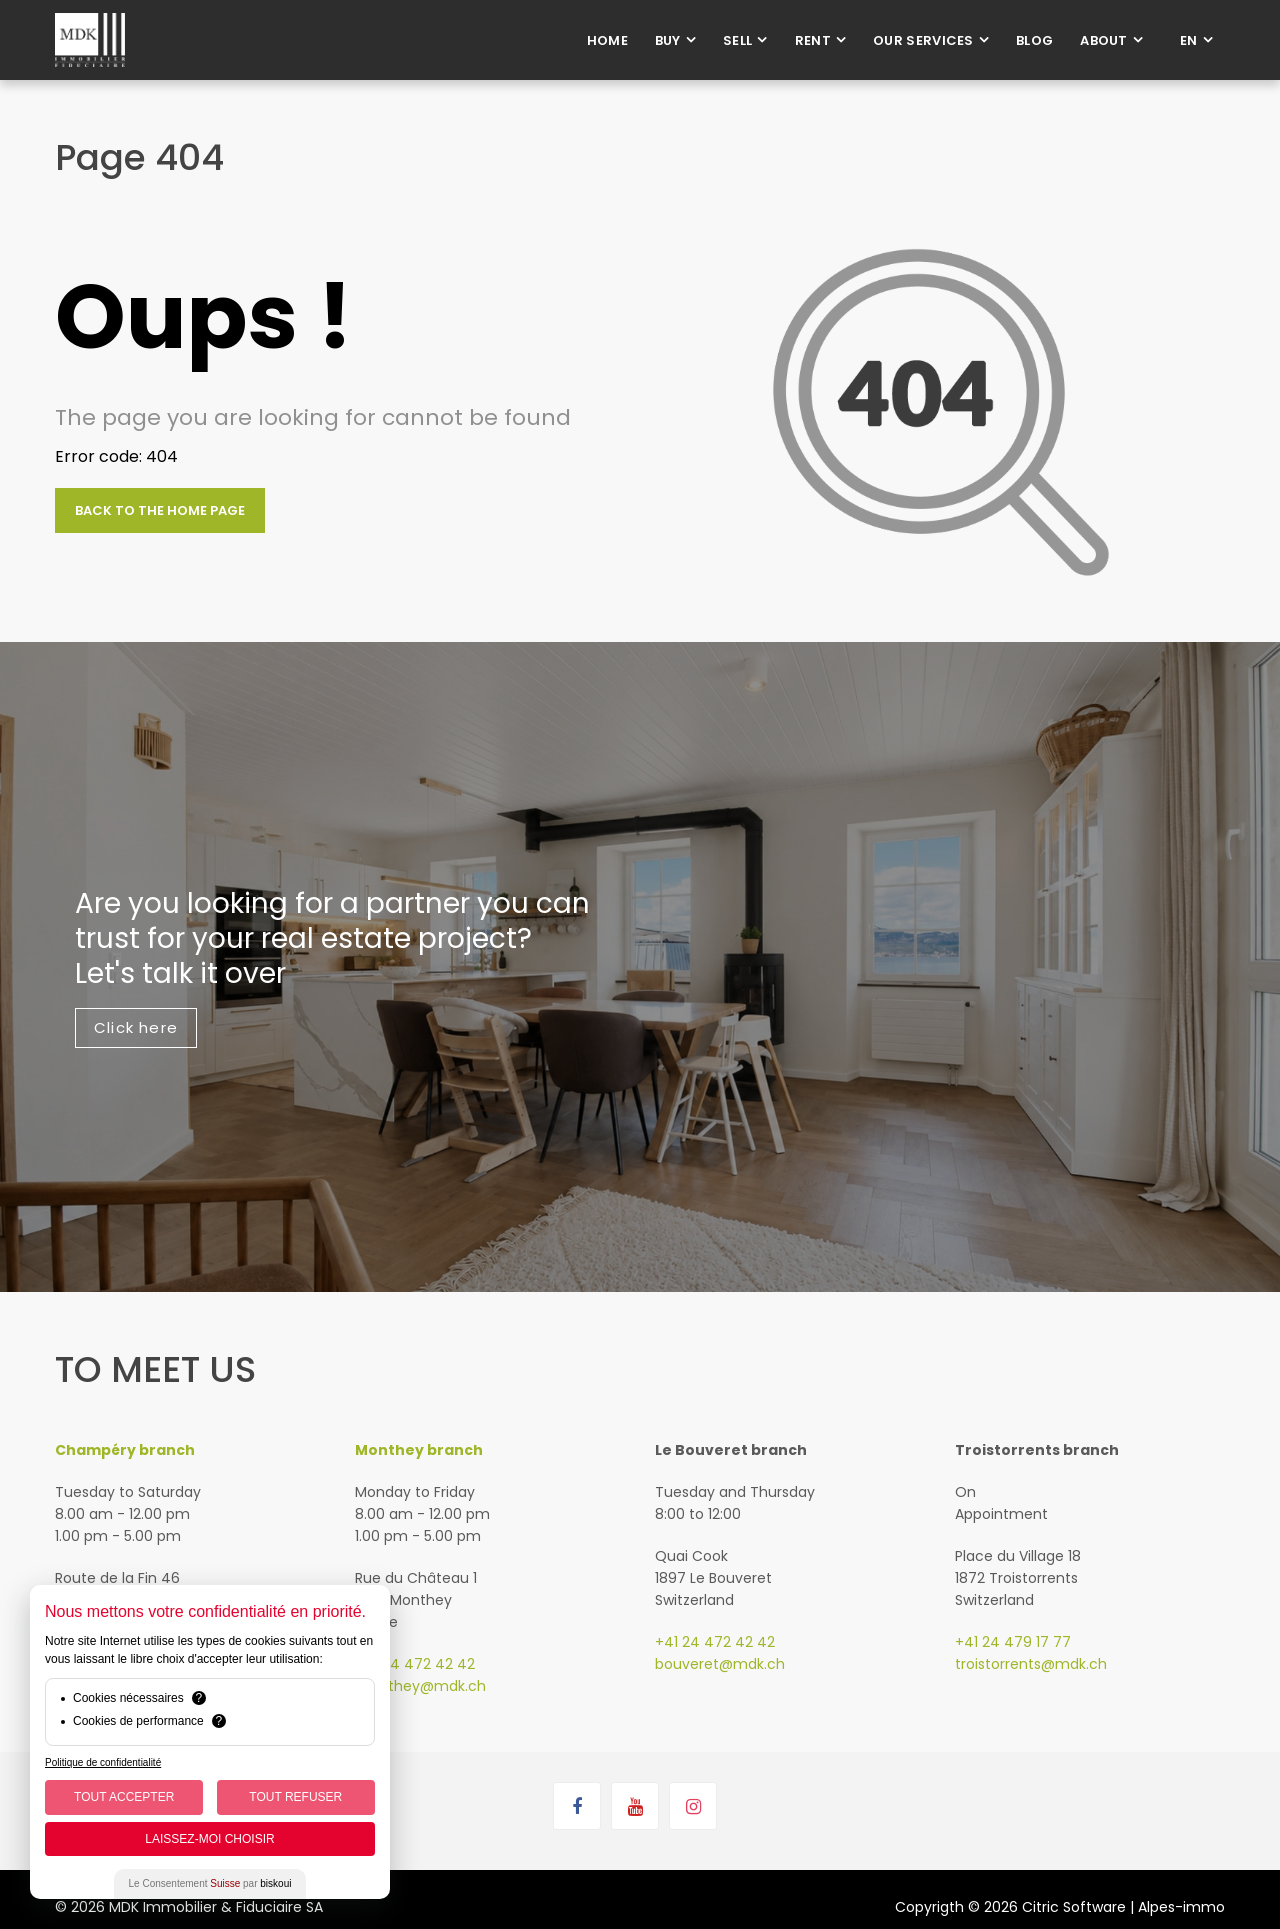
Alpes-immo (1181, 1907)
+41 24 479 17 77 (1013, 1642)
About (1104, 40)
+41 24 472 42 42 (415, 1664)
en (1189, 40)
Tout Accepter (124, 1797)
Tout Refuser (295, 1797)
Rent (813, 40)
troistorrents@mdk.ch (1031, 1664)
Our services (923, 40)
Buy (668, 40)
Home (607, 40)
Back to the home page (160, 510)
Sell (737, 40)
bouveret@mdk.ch (720, 1664)
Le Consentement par (210, 1883)
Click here (136, 1027)
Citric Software (1074, 1907)
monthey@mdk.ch (420, 1686)
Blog (1034, 40)
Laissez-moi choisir (209, 1839)
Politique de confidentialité (103, 1762)
